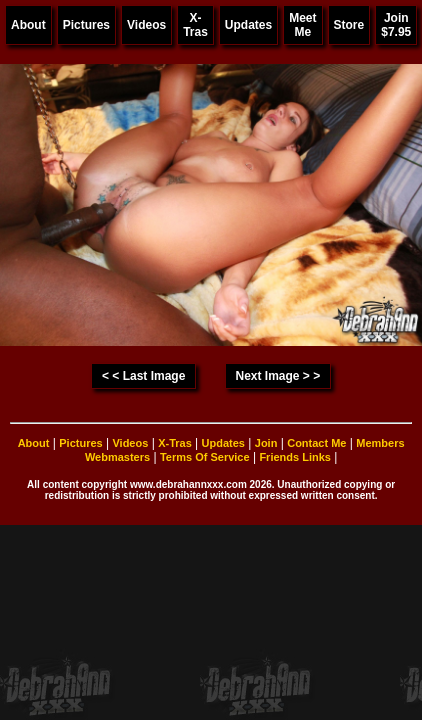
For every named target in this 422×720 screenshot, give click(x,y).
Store (349, 25)
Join (266, 443)
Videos (146, 25)
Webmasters (117, 457)
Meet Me (302, 25)
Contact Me (316, 443)
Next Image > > (277, 376)
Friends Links (295, 457)
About (28, 25)
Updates (248, 25)
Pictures (86, 25)
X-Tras (195, 25)
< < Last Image (143, 376)
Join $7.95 (396, 25)
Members (380, 443)
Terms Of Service (205, 457)
